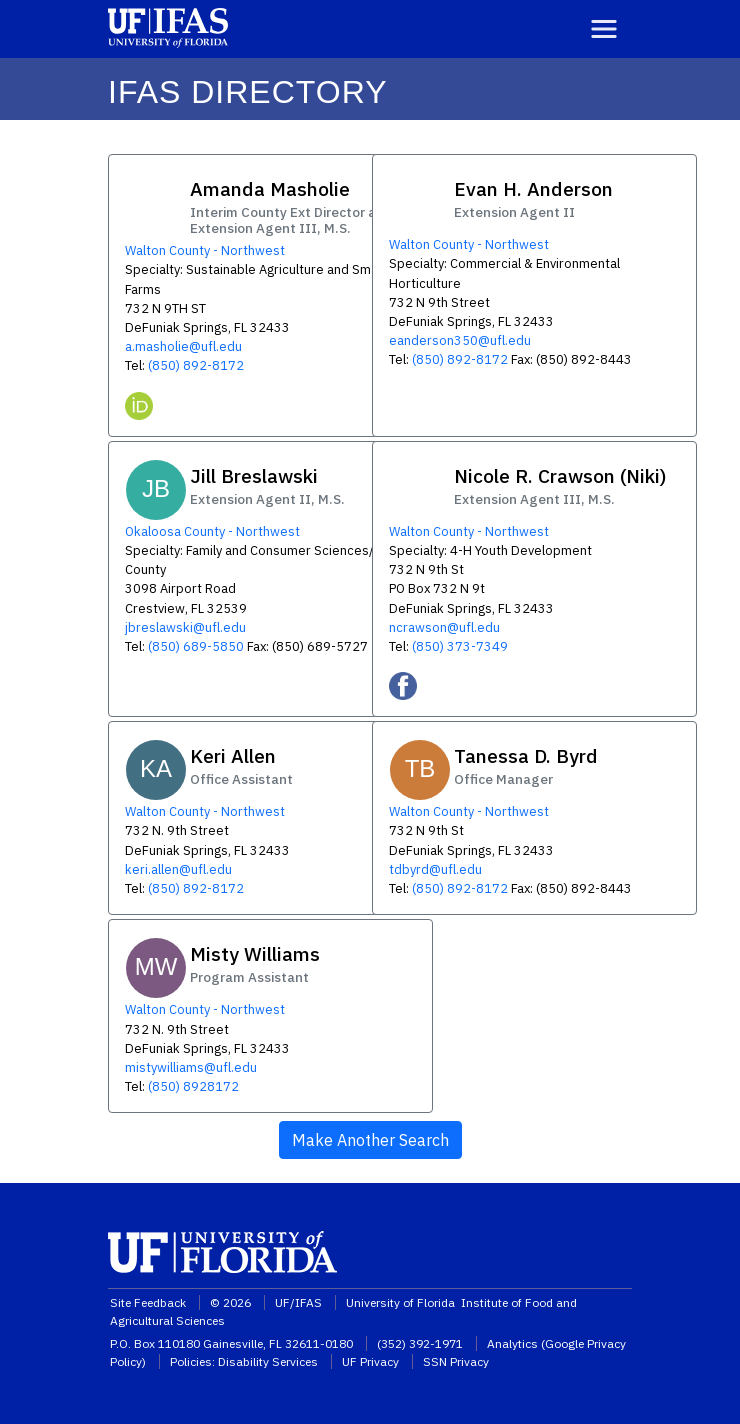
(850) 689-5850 (196, 646)
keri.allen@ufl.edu (178, 869)
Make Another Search (370, 1140)
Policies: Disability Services (244, 1361)
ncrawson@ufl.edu (444, 627)
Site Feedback (148, 1302)
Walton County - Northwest (205, 250)
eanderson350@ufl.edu (460, 340)
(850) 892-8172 (196, 365)
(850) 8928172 (193, 1086)
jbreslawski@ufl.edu (185, 627)
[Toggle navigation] (604, 29)
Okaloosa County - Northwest (212, 531)
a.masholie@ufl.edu (183, 346)
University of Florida (402, 1302)
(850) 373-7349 (460, 646)
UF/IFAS (298, 1302)
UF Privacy (370, 1361)
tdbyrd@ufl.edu (435, 869)
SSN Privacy (456, 1361)
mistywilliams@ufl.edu (191, 1067)
